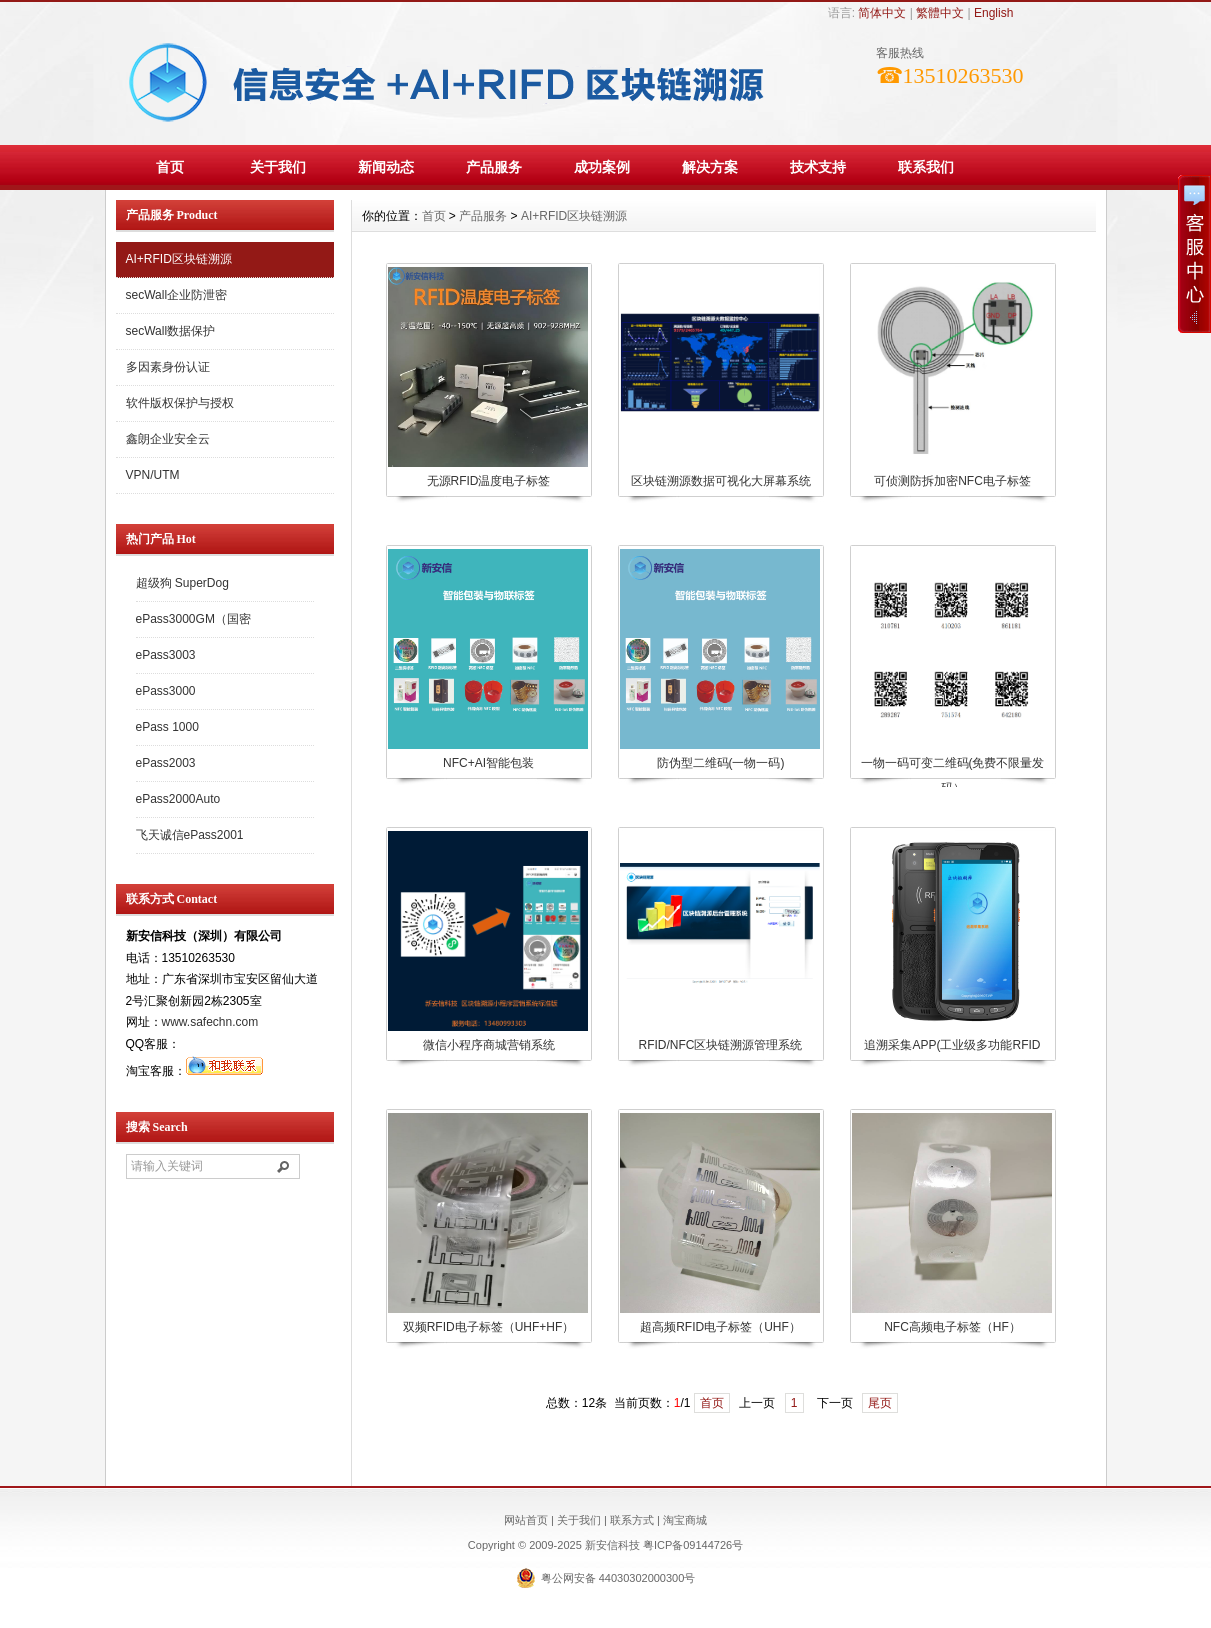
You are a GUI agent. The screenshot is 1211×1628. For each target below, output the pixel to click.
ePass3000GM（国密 (193, 619)
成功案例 (602, 167)
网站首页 (526, 1520)
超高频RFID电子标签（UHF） (720, 1327)
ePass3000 (166, 691)
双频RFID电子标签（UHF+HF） (489, 1327)
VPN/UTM (153, 475)
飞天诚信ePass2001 (190, 835)
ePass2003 (166, 763)
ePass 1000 (167, 727)
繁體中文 (940, 13)
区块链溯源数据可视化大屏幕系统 (721, 481)
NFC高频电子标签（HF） (952, 1327)
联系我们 (926, 167)
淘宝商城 (685, 1520)
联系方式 (632, 1520)
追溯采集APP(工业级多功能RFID (952, 1045)
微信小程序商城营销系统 (489, 1045)
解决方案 (710, 167)
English (993, 13)
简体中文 (882, 13)
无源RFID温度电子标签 (489, 481)
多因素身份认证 (168, 367)
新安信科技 (614, 1545)
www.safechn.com (210, 1022)
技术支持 (818, 167)
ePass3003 (166, 655)
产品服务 (494, 167)
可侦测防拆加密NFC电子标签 (952, 481)
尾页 (880, 1403)
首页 (170, 167)
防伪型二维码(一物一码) (721, 763)
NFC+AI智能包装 (488, 763)
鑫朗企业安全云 (168, 439)
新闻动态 (386, 167)
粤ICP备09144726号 (693, 1545)
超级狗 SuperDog (182, 583)
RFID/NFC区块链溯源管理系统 (721, 1045)
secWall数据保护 (171, 331)
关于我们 (278, 167)
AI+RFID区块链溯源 (179, 259)
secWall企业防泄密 (177, 295)
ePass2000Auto (178, 799)
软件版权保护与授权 (180, 403)
